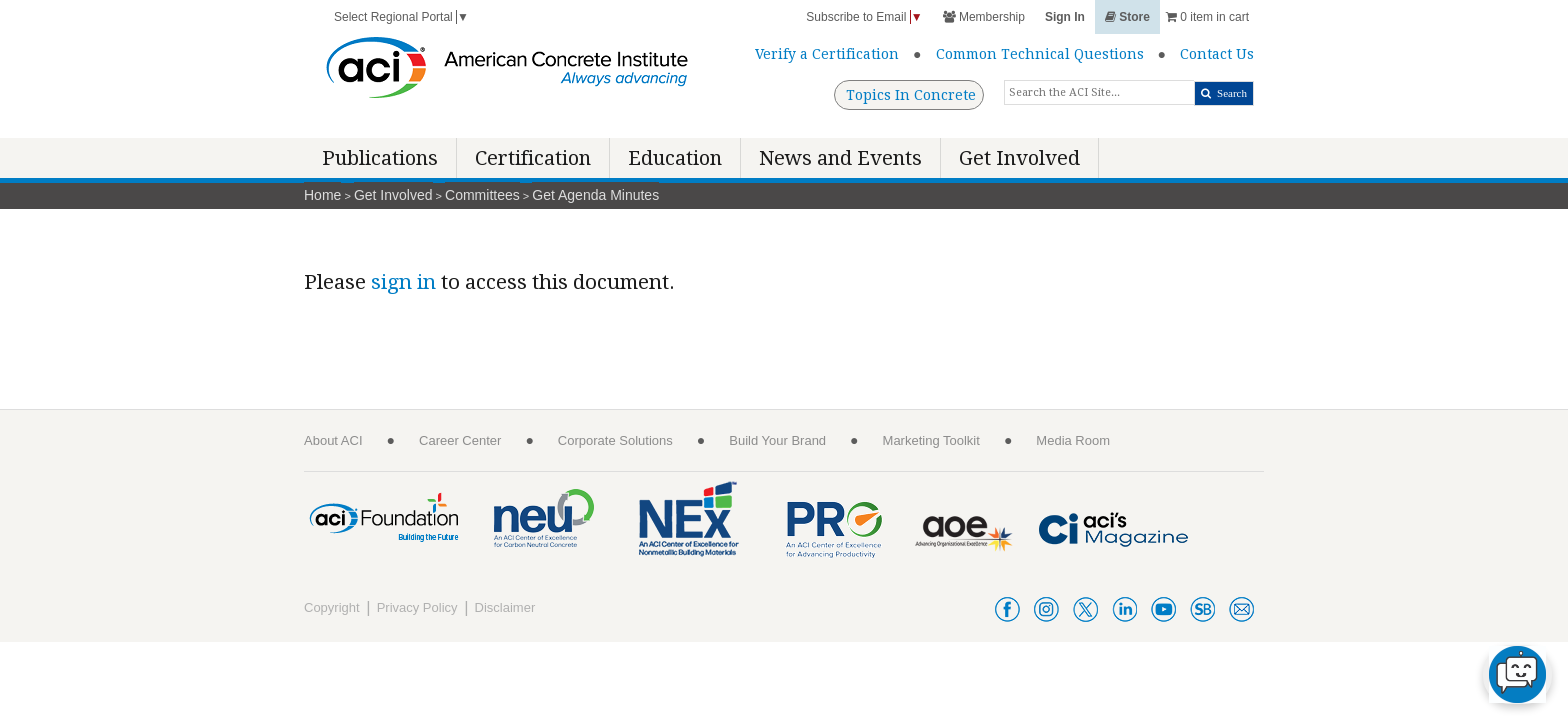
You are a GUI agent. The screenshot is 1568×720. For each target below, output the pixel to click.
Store (1127, 17)
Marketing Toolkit (931, 440)
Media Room (1073, 440)
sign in (403, 282)
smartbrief (1202, 609)
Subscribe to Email (864, 17)
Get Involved (1019, 158)
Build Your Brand (777, 440)
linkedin (1124, 609)
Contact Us (1217, 54)
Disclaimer (505, 607)
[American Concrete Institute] (507, 72)
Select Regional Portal (401, 17)
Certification (533, 158)
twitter (1085, 609)
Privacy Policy (417, 607)
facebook (1007, 609)
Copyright (332, 607)
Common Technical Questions (1040, 54)
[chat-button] (1517, 674)
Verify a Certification (827, 54)
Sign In (1065, 17)
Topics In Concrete (911, 95)
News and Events (840, 158)
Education (675, 158)
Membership (984, 17)
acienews (1241, 609)
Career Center (460, 440)
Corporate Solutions (615, 440)
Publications (380, 158)
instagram (1046, 609)
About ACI (333, 440)
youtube (1163, 609)
